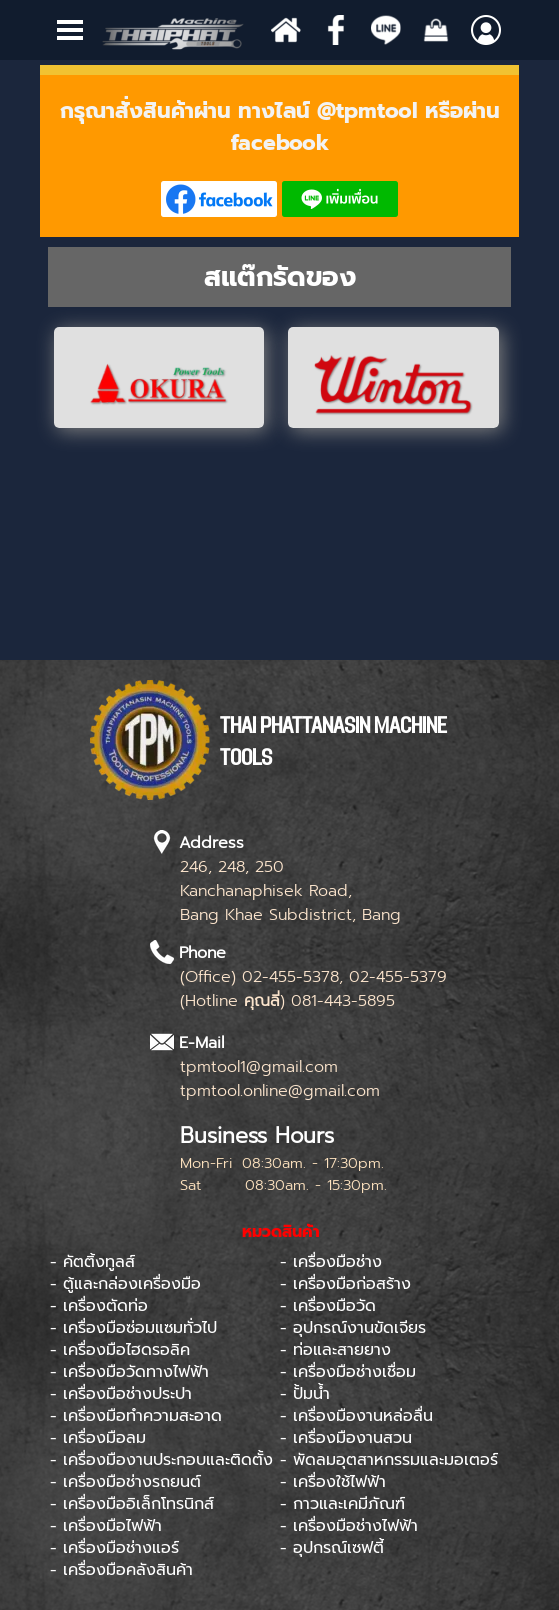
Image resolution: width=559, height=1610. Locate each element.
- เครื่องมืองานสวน (346, 1438)
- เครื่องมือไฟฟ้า (106, 1526)
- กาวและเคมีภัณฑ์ (342, 1504)
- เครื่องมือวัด (328, 1306)
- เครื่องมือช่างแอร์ (114, 1548)
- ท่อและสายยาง (335, 1350)
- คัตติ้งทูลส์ (92, 1262)
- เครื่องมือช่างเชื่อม (348, 1372)
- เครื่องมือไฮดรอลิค (120, 1350)
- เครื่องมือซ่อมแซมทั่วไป (133, 1328)
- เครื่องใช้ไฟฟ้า (333, 1482)
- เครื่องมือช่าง (331, 1262)
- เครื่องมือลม (98, 1438)
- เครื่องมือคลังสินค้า (121, 1570)
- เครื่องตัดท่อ (99, 1306)
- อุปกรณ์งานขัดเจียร (353, 1328)
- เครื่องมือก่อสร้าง (345, 1284)
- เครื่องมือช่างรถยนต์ (125, 1482)
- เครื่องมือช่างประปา (121, 1394)
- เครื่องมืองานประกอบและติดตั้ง (161, 1460)
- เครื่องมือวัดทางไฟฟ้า (129, 1372)
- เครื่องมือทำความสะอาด (136, 1416)
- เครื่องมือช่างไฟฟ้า (349, 1526)
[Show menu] (70, 30)
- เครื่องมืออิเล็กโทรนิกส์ (132, 1504)
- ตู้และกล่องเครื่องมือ (125, 1284)
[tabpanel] (280, 156)
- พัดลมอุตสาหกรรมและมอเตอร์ (389, 1460)
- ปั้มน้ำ (305, 1394)
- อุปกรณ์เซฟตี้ (332, 1548)
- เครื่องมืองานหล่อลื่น (356, 1416)
